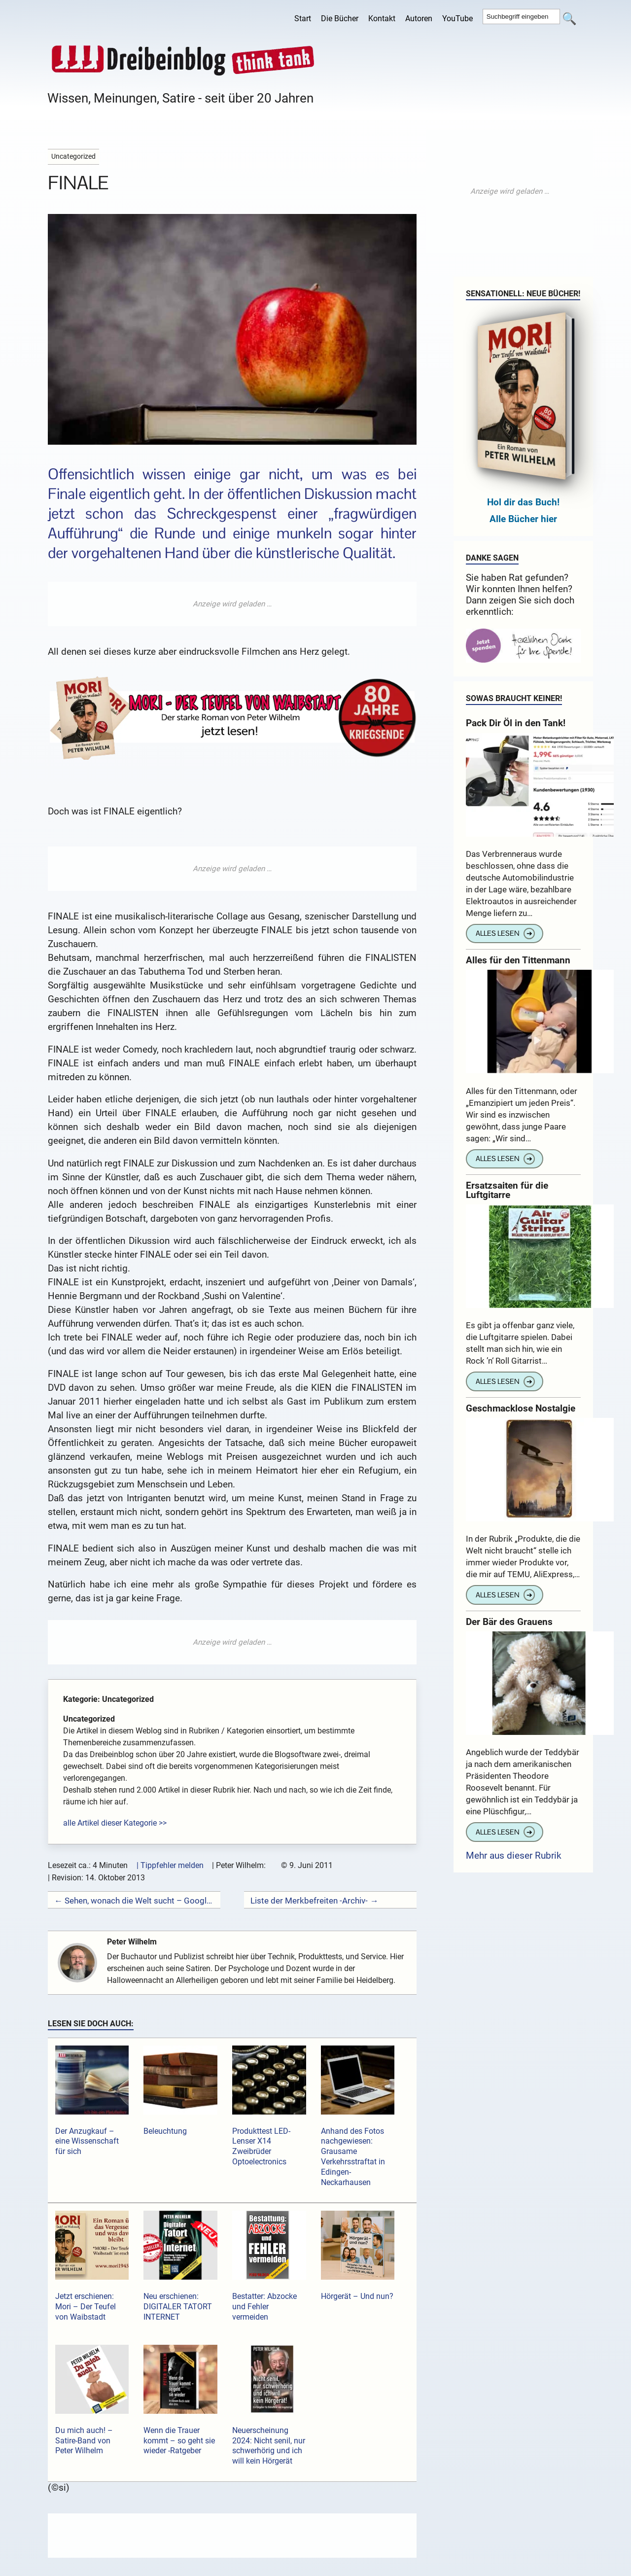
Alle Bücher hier (523, 519)
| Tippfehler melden (170, 1865)
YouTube (457, 18)
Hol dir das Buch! (523, 502)
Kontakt (381, 18)
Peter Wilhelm (136, 1941)
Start (302, 18)
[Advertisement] (232, 604)
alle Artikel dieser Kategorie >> (115, 1823)
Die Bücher (339, 18)
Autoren (418, 18)
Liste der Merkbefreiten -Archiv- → (314, 1901)
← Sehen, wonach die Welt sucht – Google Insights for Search (134, 1901)
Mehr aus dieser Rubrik (513, 1855)
